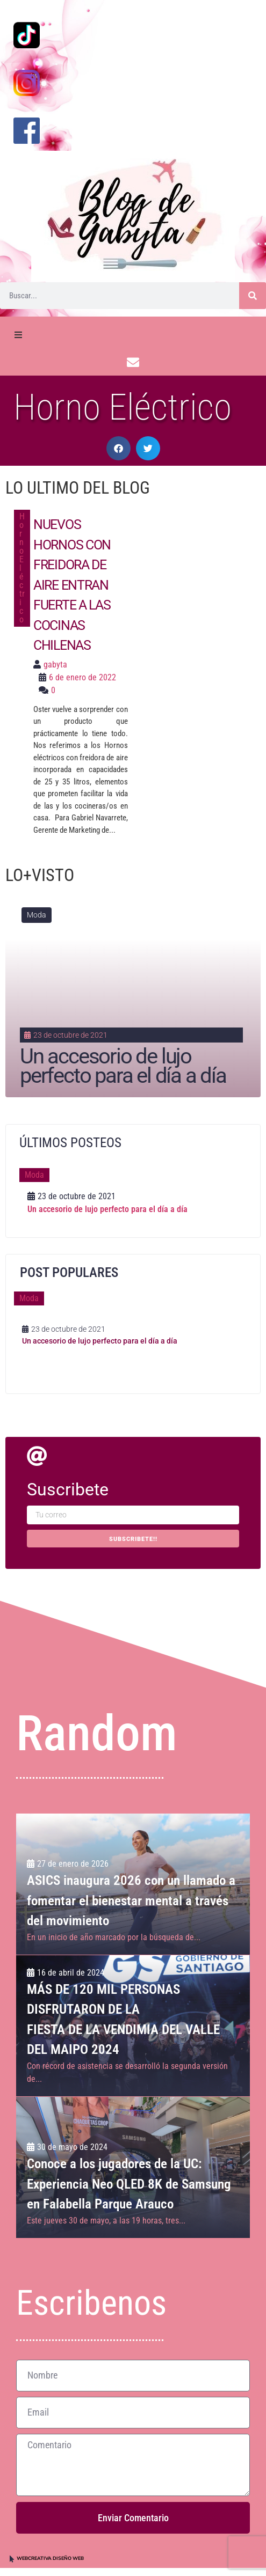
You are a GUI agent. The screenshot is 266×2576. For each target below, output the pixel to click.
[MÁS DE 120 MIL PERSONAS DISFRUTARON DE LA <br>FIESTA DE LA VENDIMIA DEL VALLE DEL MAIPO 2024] (133, 2025)
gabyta (55, 664)
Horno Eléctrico (22, 568)
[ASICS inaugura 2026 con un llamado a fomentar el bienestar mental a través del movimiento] (133, 1884)
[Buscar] (252, 295)
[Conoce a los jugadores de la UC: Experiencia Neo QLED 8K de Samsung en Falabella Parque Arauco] (133, 2167)
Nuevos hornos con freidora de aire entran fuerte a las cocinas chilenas (72, 585)
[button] (118, 448)
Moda (36, 915)
